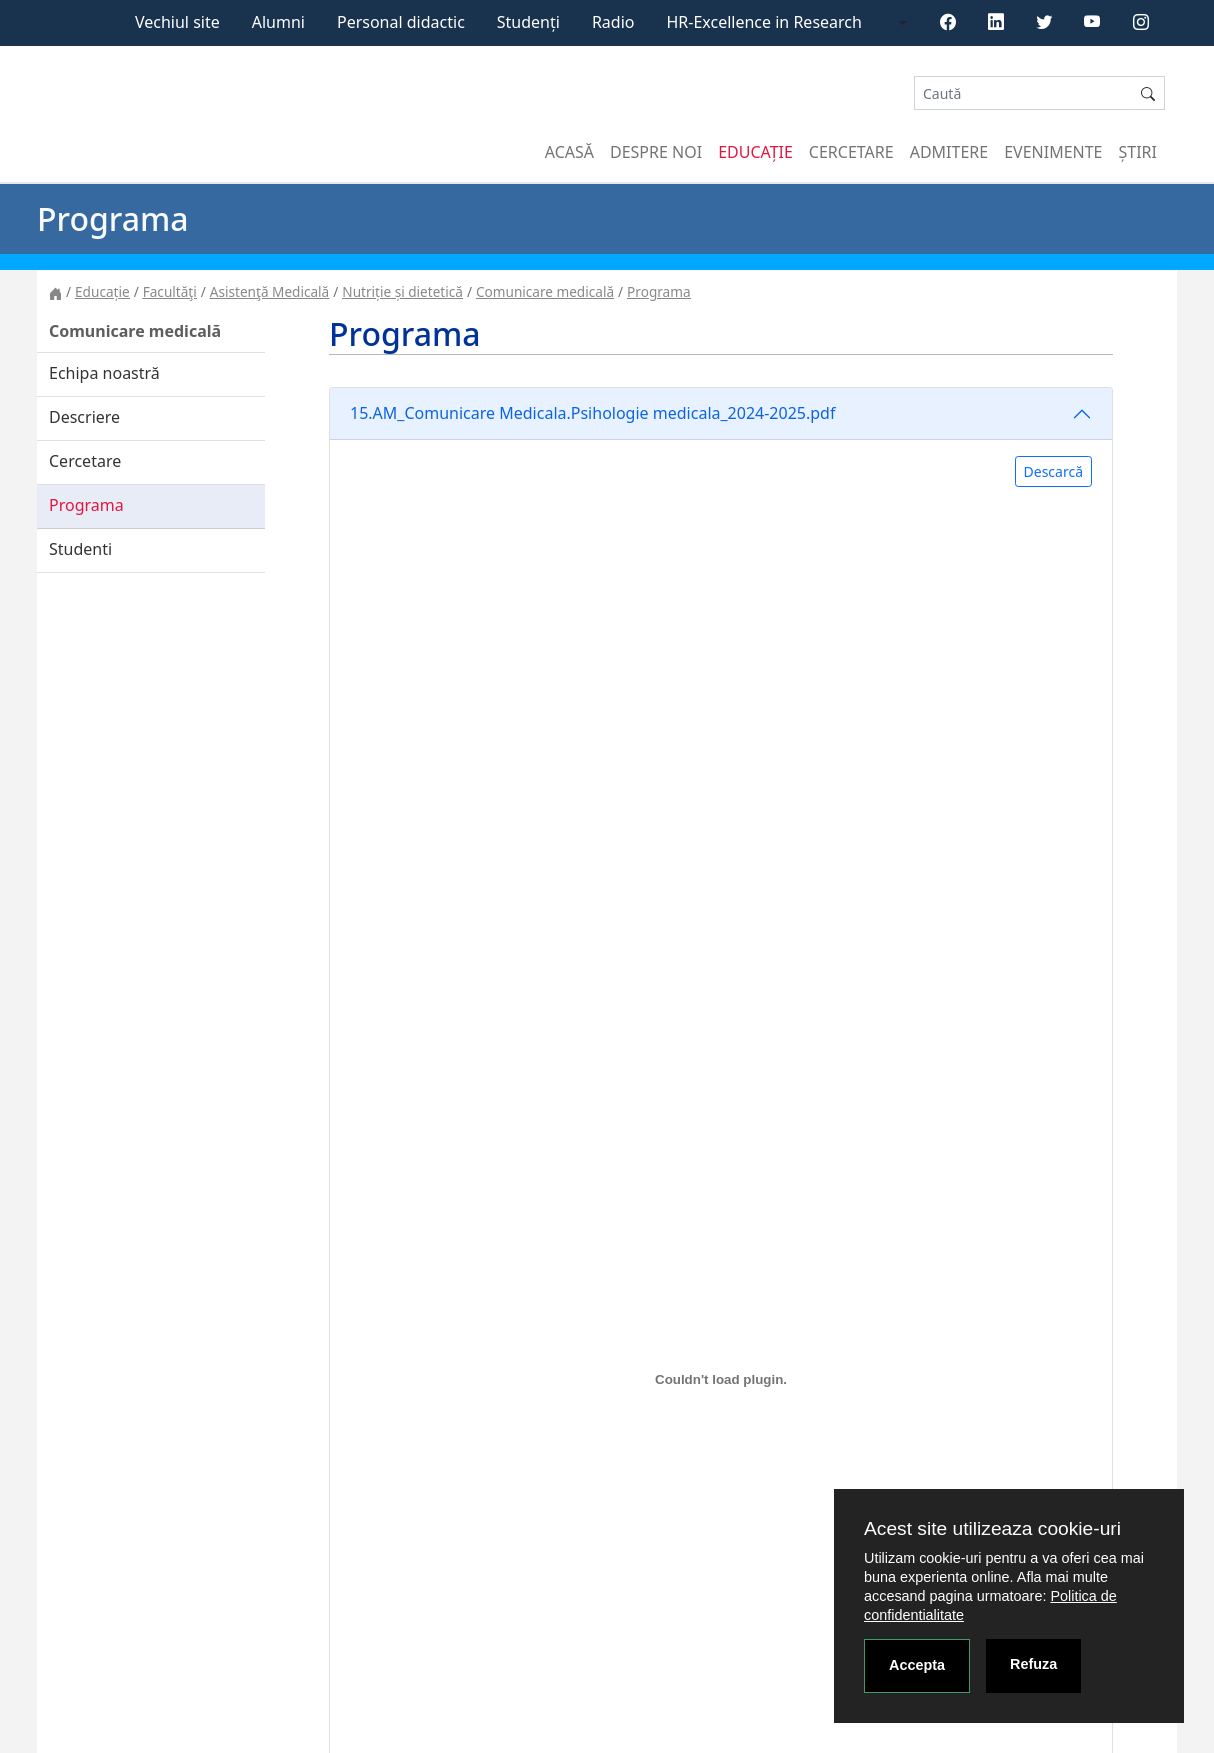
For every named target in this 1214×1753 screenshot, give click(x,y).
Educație (755, 152)
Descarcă (1053, 471)
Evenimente (1053, 152)
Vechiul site (177, 22)
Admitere (949, 152)
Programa (658, 291)
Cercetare (851, 152)
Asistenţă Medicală (269, 291)
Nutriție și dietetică (402, 291)
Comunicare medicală (545, 291)
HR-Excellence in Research (764, 22)
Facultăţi (170, 291)
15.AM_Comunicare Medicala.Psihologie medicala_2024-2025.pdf (592, 413)
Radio (613, 22)
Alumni (278, 22)
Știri (1138, 152)
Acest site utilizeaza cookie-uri (992, 1528)
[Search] (1023, 93)
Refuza (1033, 1664)
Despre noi (656, 152)
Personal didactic (401, 22)
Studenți (528, 22)
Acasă (569, 152)
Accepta (917, 1665)
